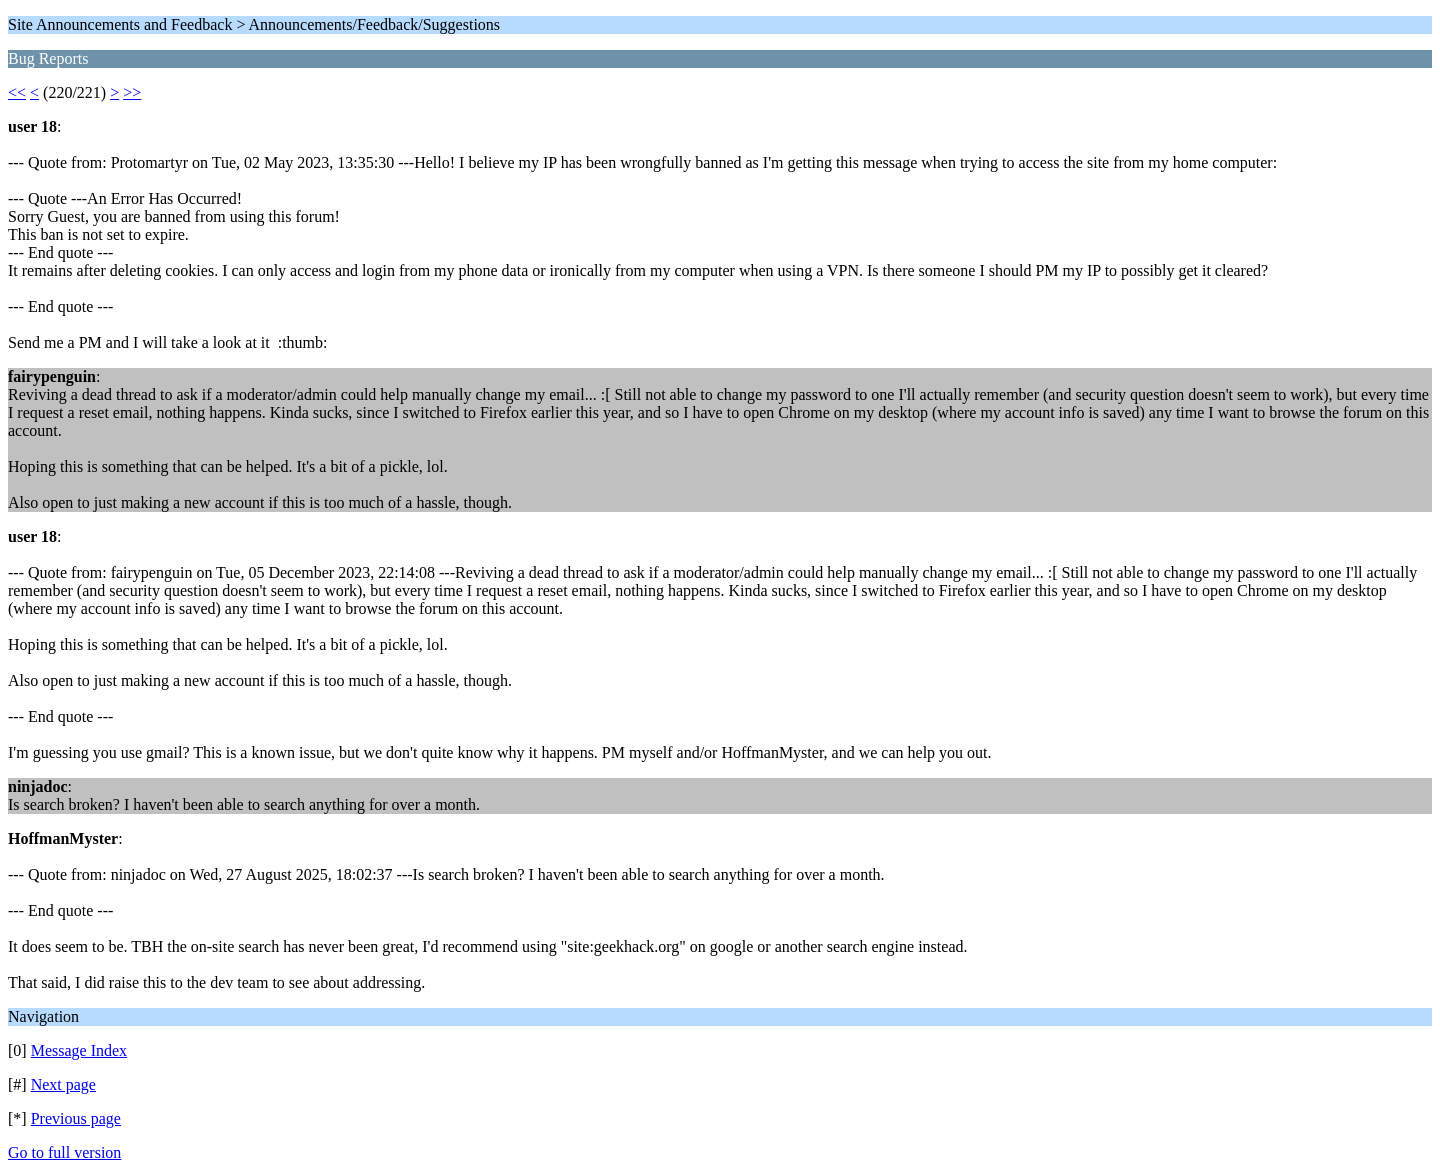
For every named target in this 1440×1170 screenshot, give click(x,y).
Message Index (79, 1050)
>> (132, 92)
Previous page (76, 1118)
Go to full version (64, 1152)
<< (17, 92)
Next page (63, 1084)
